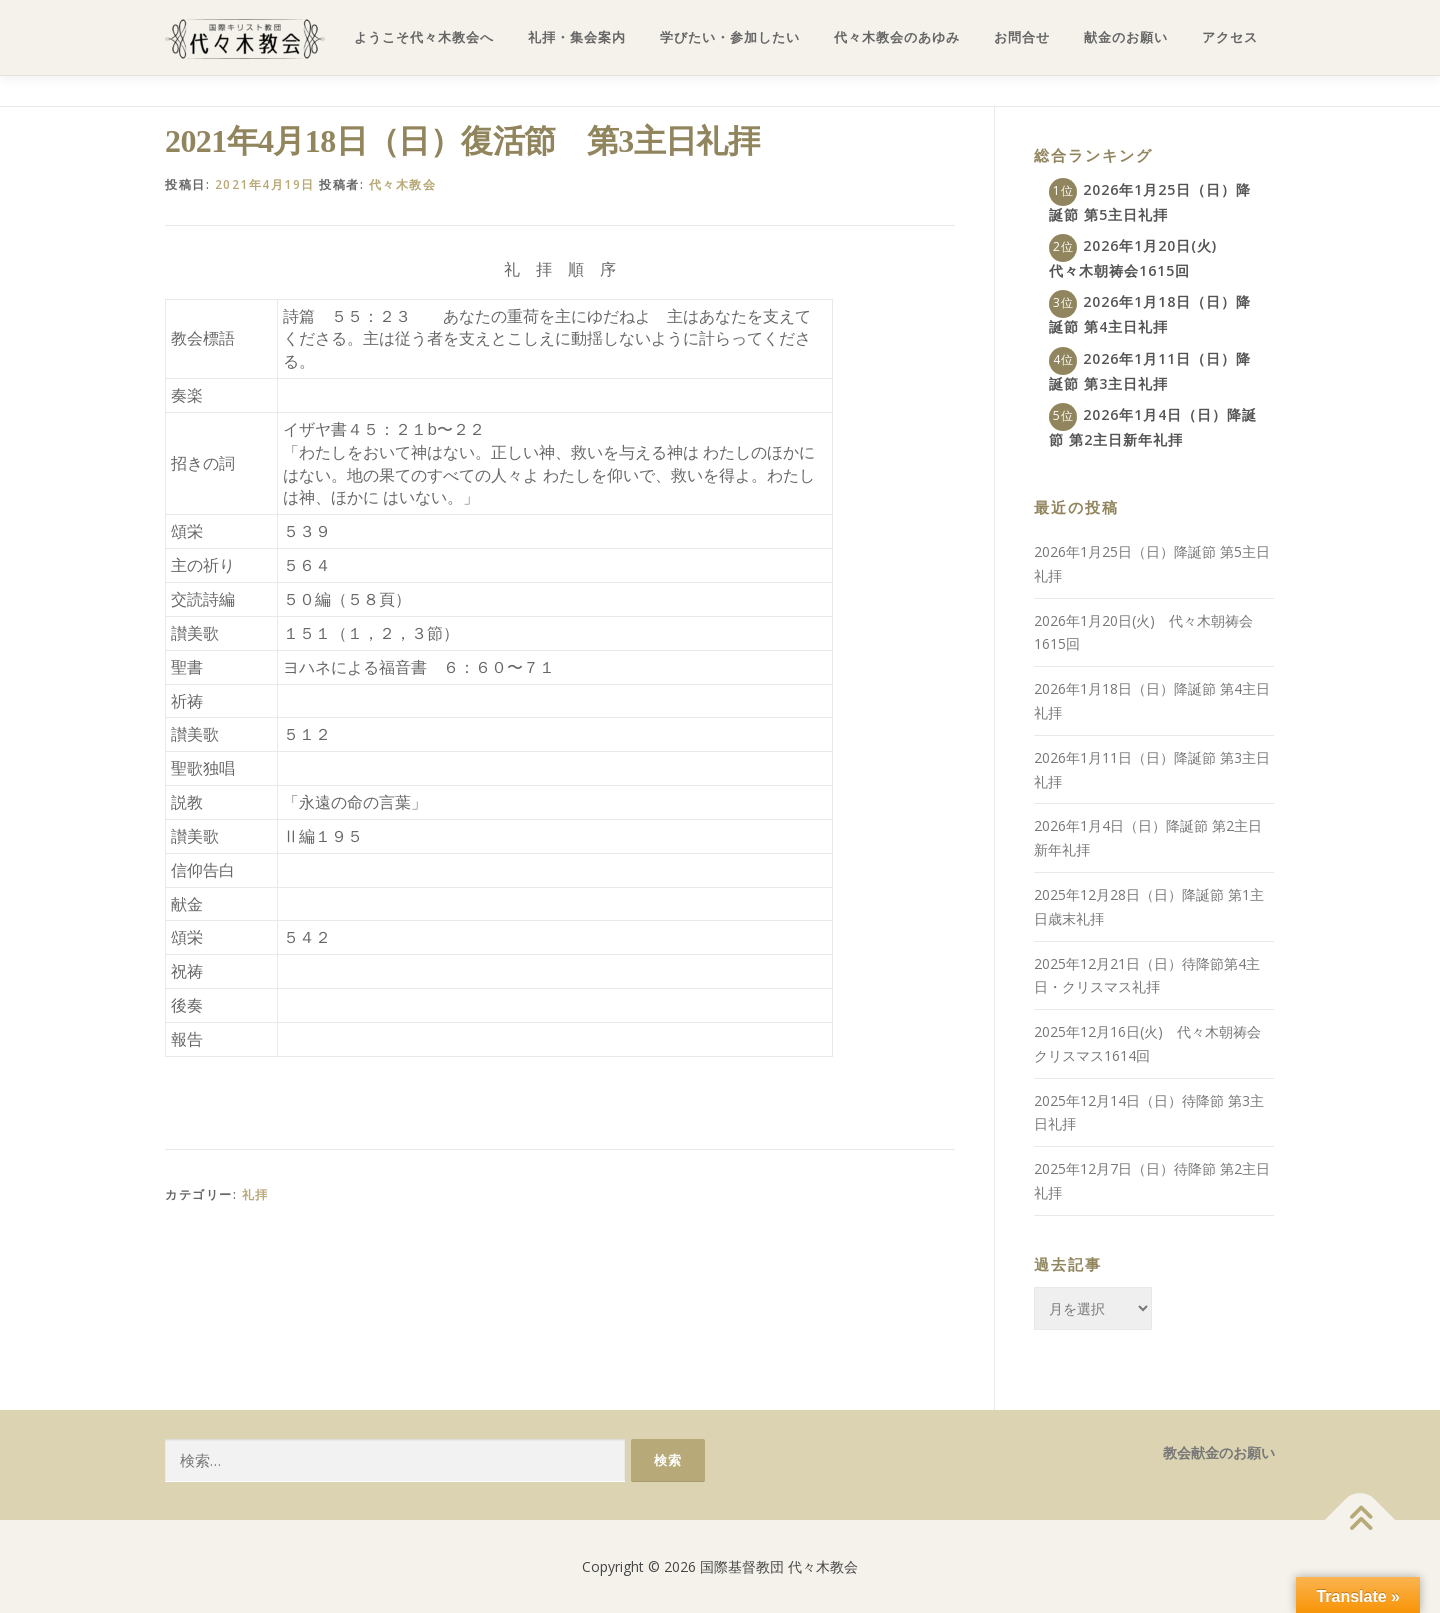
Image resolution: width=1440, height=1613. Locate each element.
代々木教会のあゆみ (897, 37)
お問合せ (1022, 37)
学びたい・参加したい (730, 37)
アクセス (1230, 37)
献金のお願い (1126, 37)
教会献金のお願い (1219, 1452)
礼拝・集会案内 (577, 37)
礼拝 (255, 1194)
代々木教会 (403, 184)
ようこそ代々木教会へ (424, 37)
